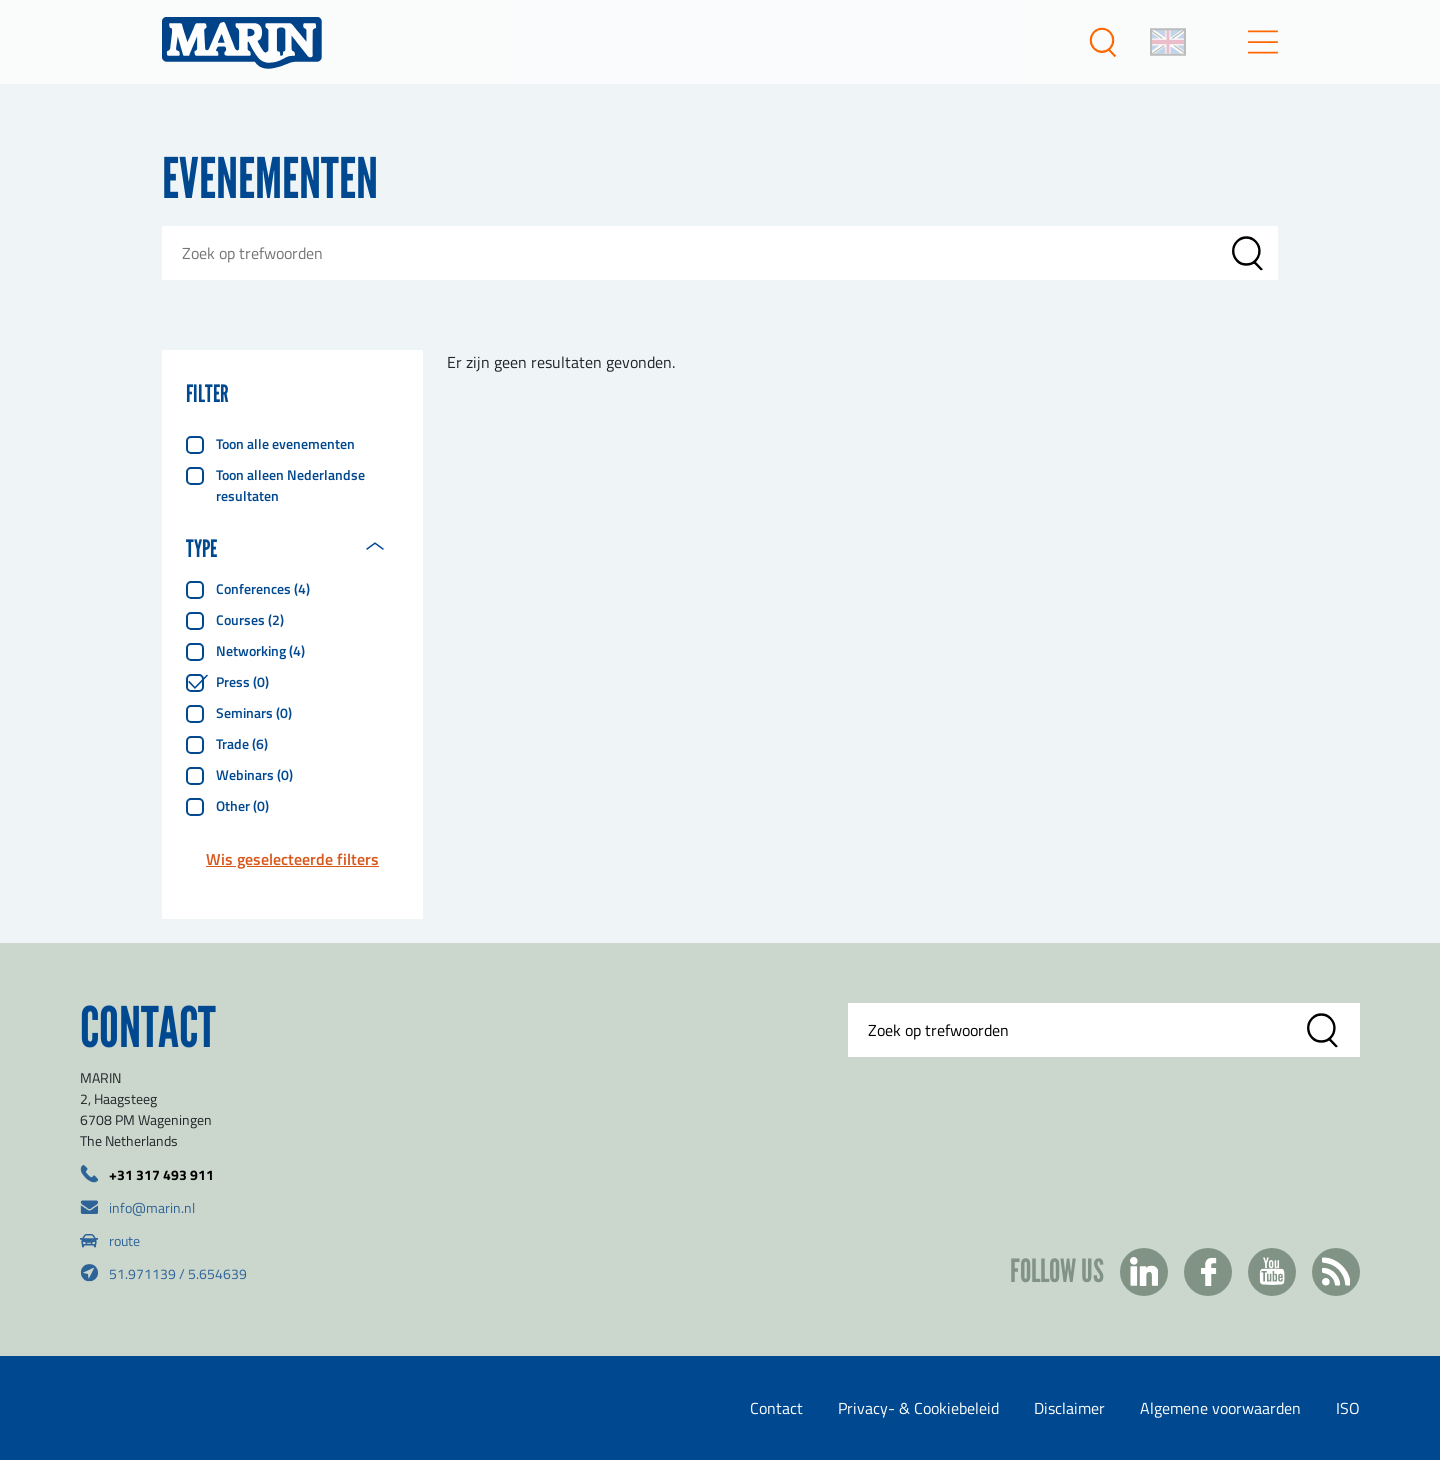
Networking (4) (260, 650)
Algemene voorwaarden (1220, 1408)
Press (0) (242, 681)
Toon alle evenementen (285, 443)
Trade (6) (242, 743)
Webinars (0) (254, 774)
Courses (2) (250, 619)
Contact (776, 1408)
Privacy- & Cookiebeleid (918, 1408)
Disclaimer (1069, 1408)
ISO (1348, 1408)
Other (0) (242, 805)
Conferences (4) (263, 588)
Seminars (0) (254, 712)
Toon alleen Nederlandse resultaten (290, 485)
